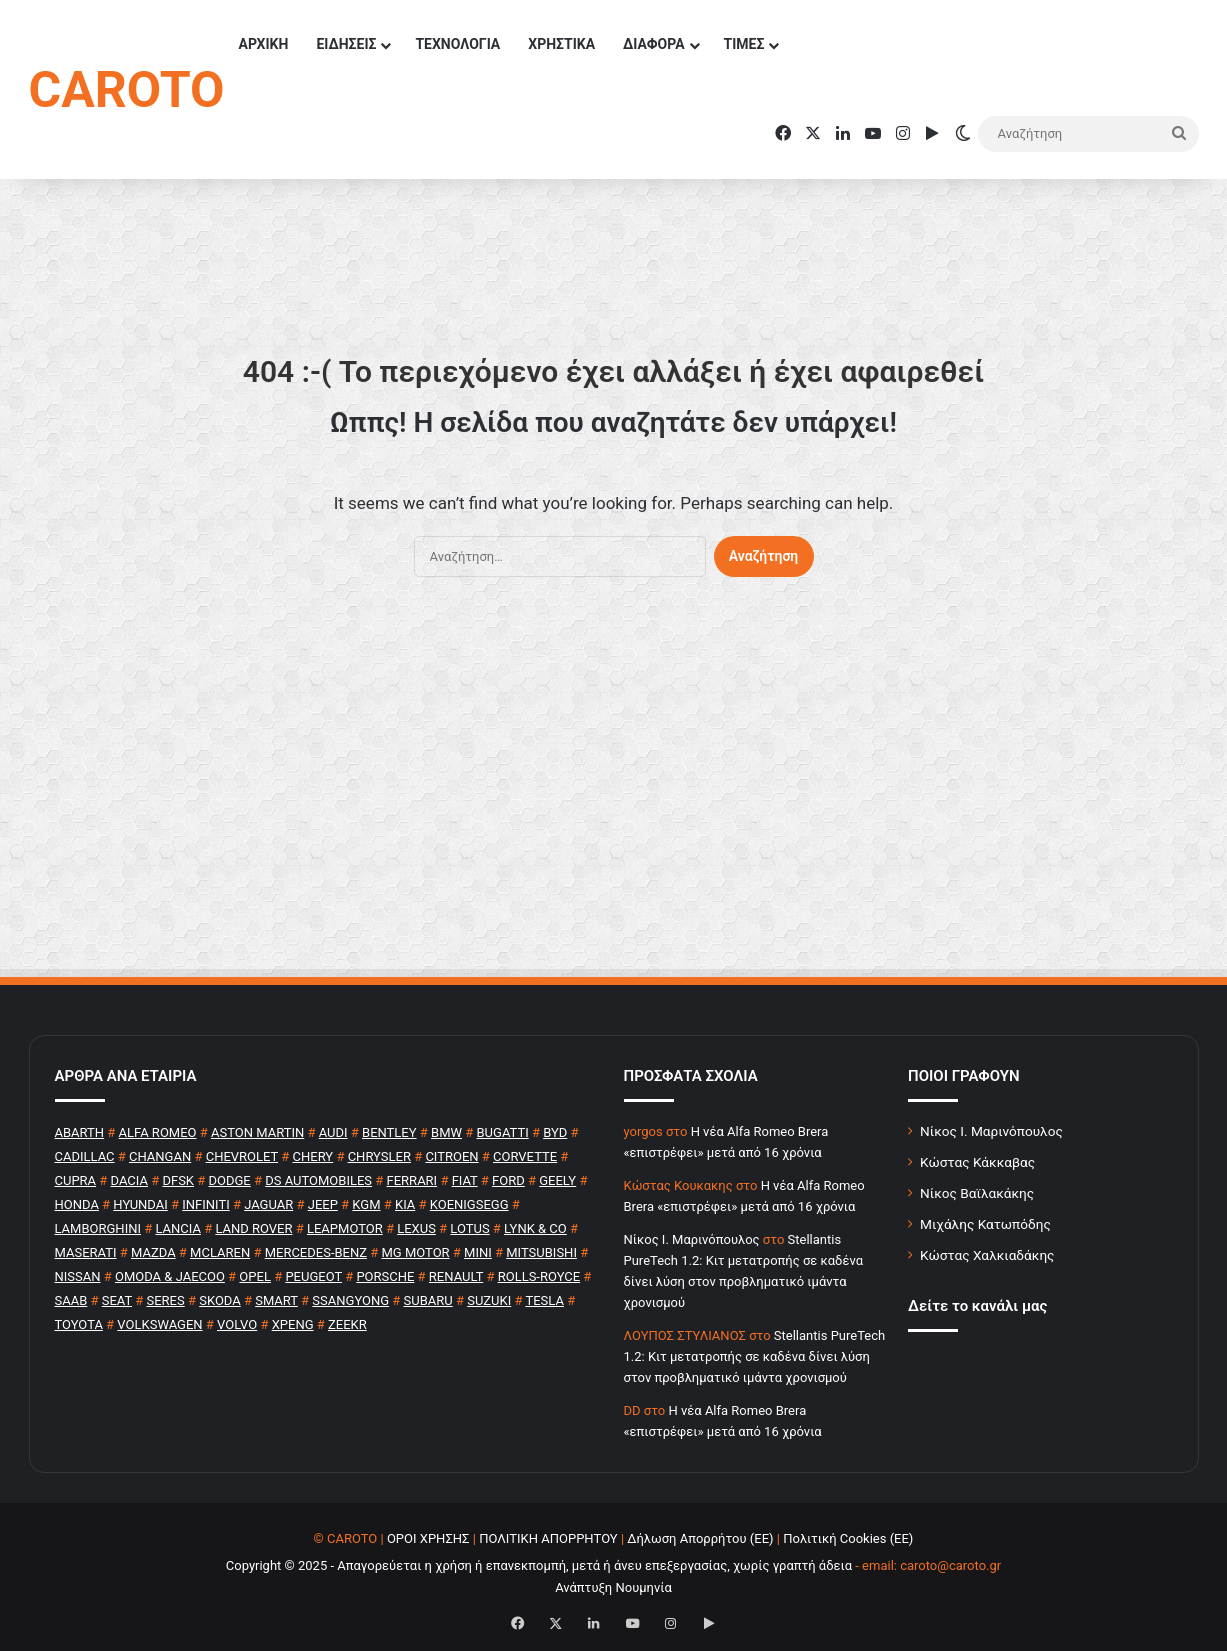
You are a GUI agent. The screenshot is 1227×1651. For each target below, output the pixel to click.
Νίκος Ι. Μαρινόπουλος (991, 1131)
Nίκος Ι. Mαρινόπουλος (692, 1239)
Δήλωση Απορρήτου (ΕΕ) (700, 1538)
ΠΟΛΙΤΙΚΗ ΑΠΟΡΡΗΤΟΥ (548, 1538)
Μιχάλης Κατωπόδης (985, 1224)
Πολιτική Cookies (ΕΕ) (848, 1538)
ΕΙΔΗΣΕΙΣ (346, 44)
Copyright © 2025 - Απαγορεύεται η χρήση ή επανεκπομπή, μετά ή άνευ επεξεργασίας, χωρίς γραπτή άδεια (539, 1565)
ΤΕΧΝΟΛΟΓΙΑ (457, 44)
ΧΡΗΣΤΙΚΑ (561, 44)
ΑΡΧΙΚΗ (263, 44)
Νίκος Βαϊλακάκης (977, 1193)
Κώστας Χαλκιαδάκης (987, 1255)
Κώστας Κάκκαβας (977, 1162)
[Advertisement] (614, 787)
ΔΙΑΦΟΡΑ (653, 44)
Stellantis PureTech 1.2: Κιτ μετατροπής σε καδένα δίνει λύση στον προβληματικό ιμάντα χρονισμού (755, 1356)
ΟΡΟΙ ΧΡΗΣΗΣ (428, 1538)
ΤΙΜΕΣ (744, 44)
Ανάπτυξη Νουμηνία (613, 1587)
